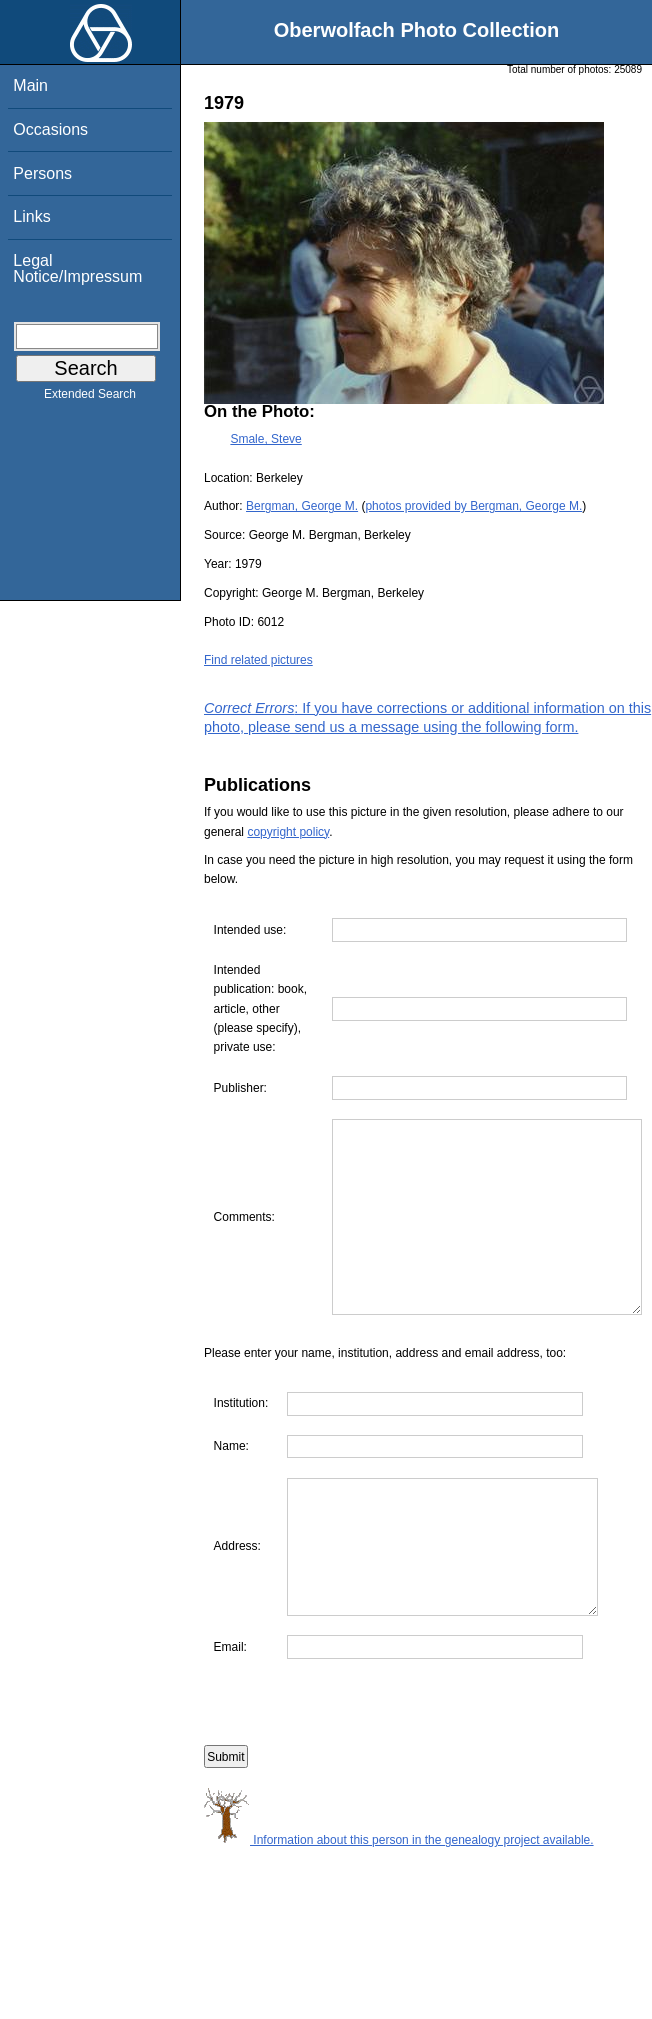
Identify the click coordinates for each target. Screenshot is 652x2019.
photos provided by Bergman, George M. (473, 506)
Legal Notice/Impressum (77, 268)
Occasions (50, 129)
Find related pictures (258, 660)
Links (31, 216)
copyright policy (288, 832)
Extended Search (90, 398)
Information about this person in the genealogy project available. (399, 1932)
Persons (42, 173)
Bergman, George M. (302, 506)
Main (30, 85)
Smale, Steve (265, 439)
